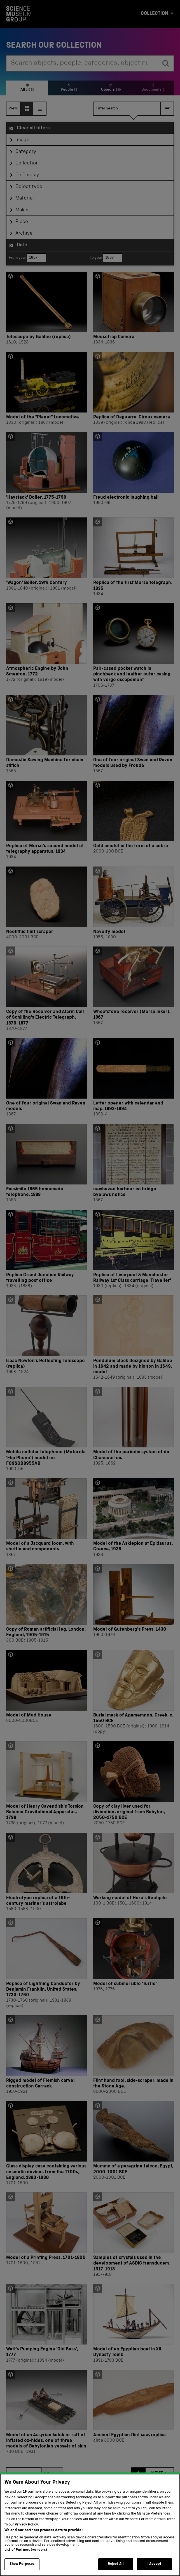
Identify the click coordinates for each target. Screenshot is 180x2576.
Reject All (116, 2564)
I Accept (154, 2564)
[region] (90, 2525)
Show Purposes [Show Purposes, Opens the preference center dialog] (22, 2564)
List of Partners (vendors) (25, 2550)
